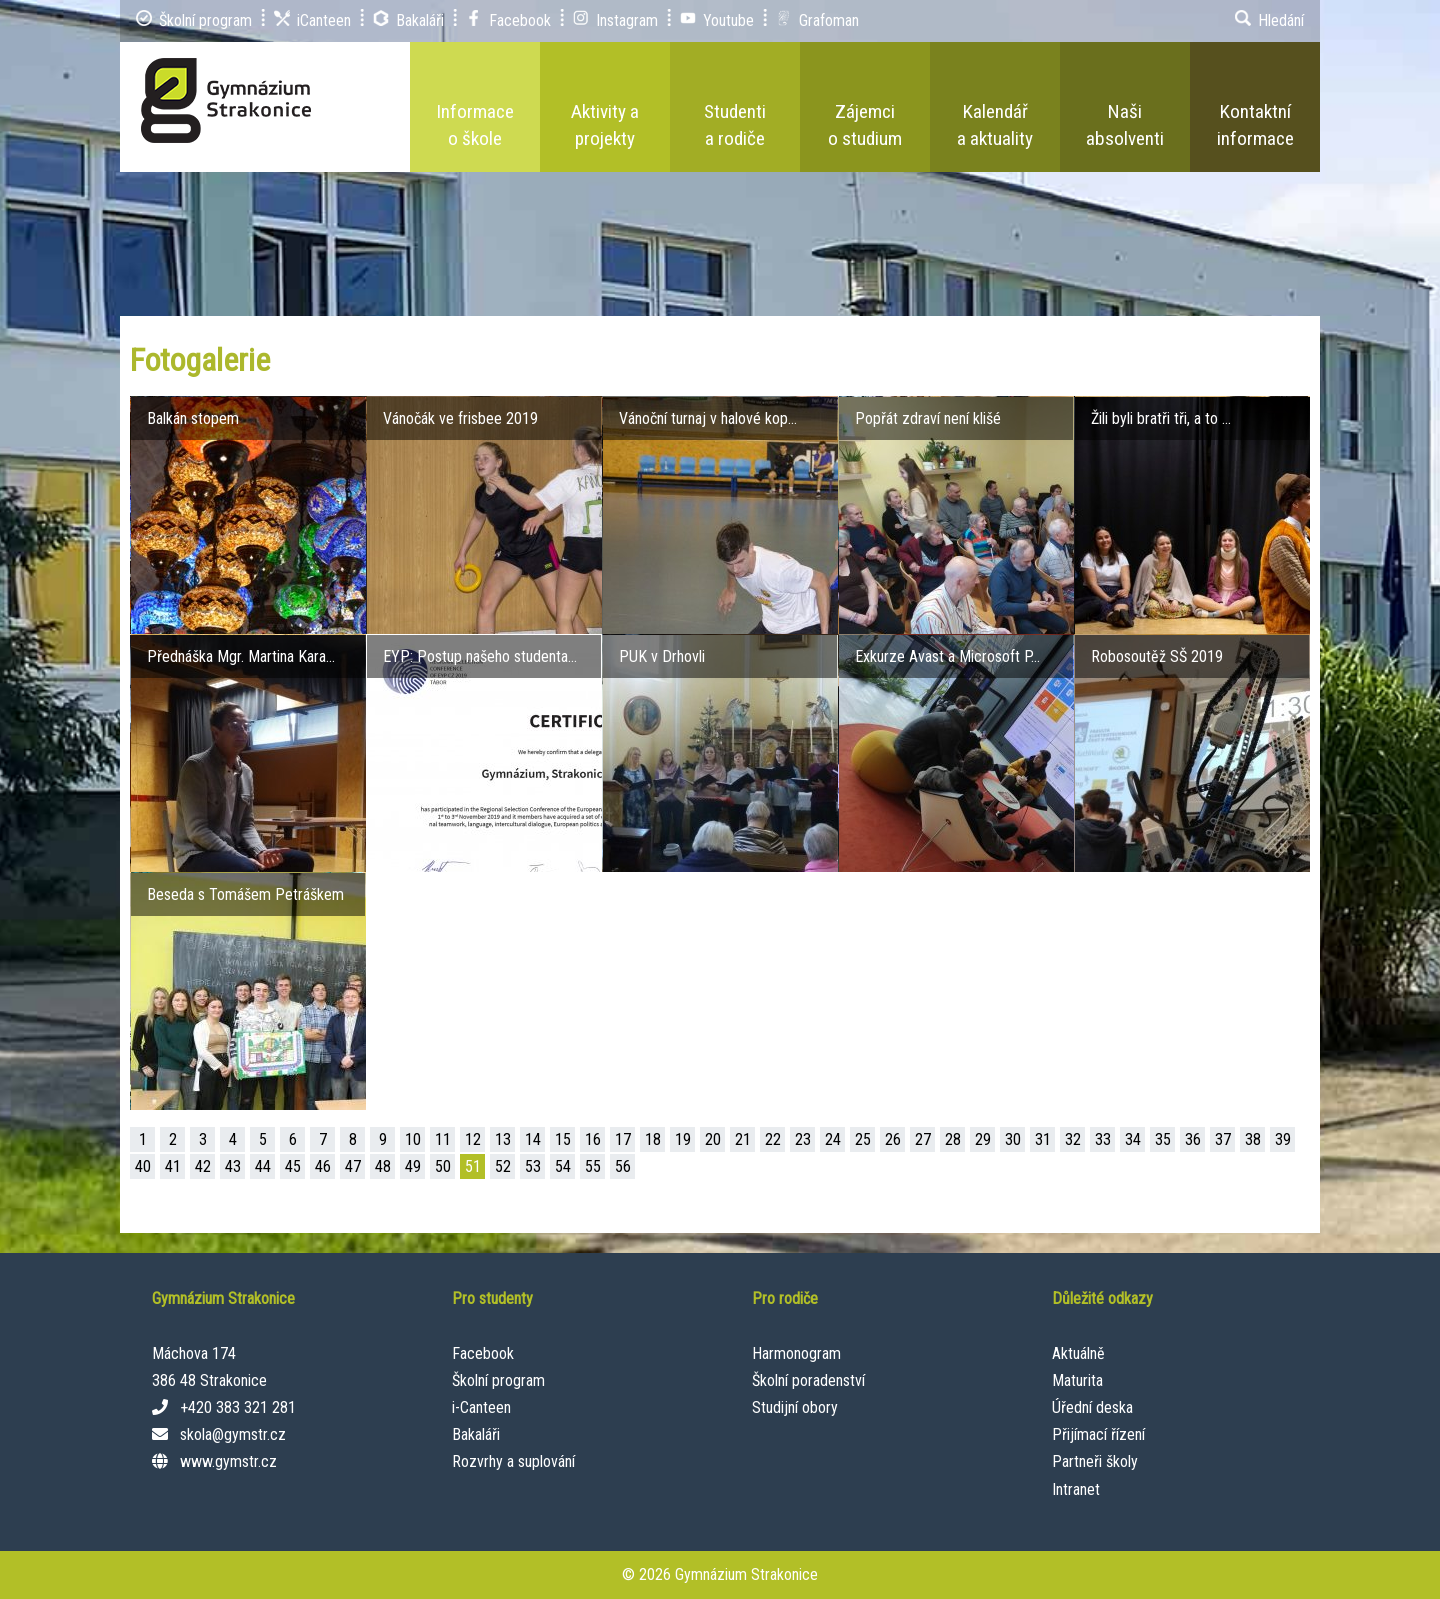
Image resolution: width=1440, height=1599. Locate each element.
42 (203, 1166)
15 (563, 1139)
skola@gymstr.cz (233, 1434)
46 (323, 1166)
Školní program (498, 1380)
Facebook (483, 1353)
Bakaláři (476, 1434)
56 (623, 1166)
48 (383, 1166)
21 (743, 1139)
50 (443, 1166)
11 (443, 1139)
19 (683, 1139)
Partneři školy (1095, 1461)
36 (1193, 1139)
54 (563, 1166)
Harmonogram (796, 1353)
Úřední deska (1092, 1407)
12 (473, 1139)
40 (143, 1166)
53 (533, 1166)
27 (923, 1139)
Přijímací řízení (1098, 1434)
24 (833, 1139)
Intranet (1076, 1489)
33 (1103, 1139)
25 (863, 1139)
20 (713, 1139)
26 (893, 1139)
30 (1013, 1139)
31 (1043, 1139)
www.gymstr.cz (228, 1461)
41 (173, 1166)
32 (1073, 1139)
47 (353, 1166)
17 (623, 1139)
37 (1223, 1139)
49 (413, 1166)
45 (293, 1166)
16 (593, 1139)
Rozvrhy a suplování (513, 1461)
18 (653, 1139)
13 (503, 1139)
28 (953, 1139)
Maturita (1077, 1380)
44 (263, 1166)
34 (1133, 1139)
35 (1163, 1139)
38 (1253, 1139)
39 (1283, 1139)
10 (413, 1139)
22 (773, 1139)
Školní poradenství (808, 1380)
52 (503, 1166)
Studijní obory (795, 1407)
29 (983, 1139)
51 (473, 1166)
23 (803, 1139)
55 (593, 1166)
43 (233, 1166)
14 (533, 1139)
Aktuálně (1078, 1353)
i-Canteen (481, 1407)
